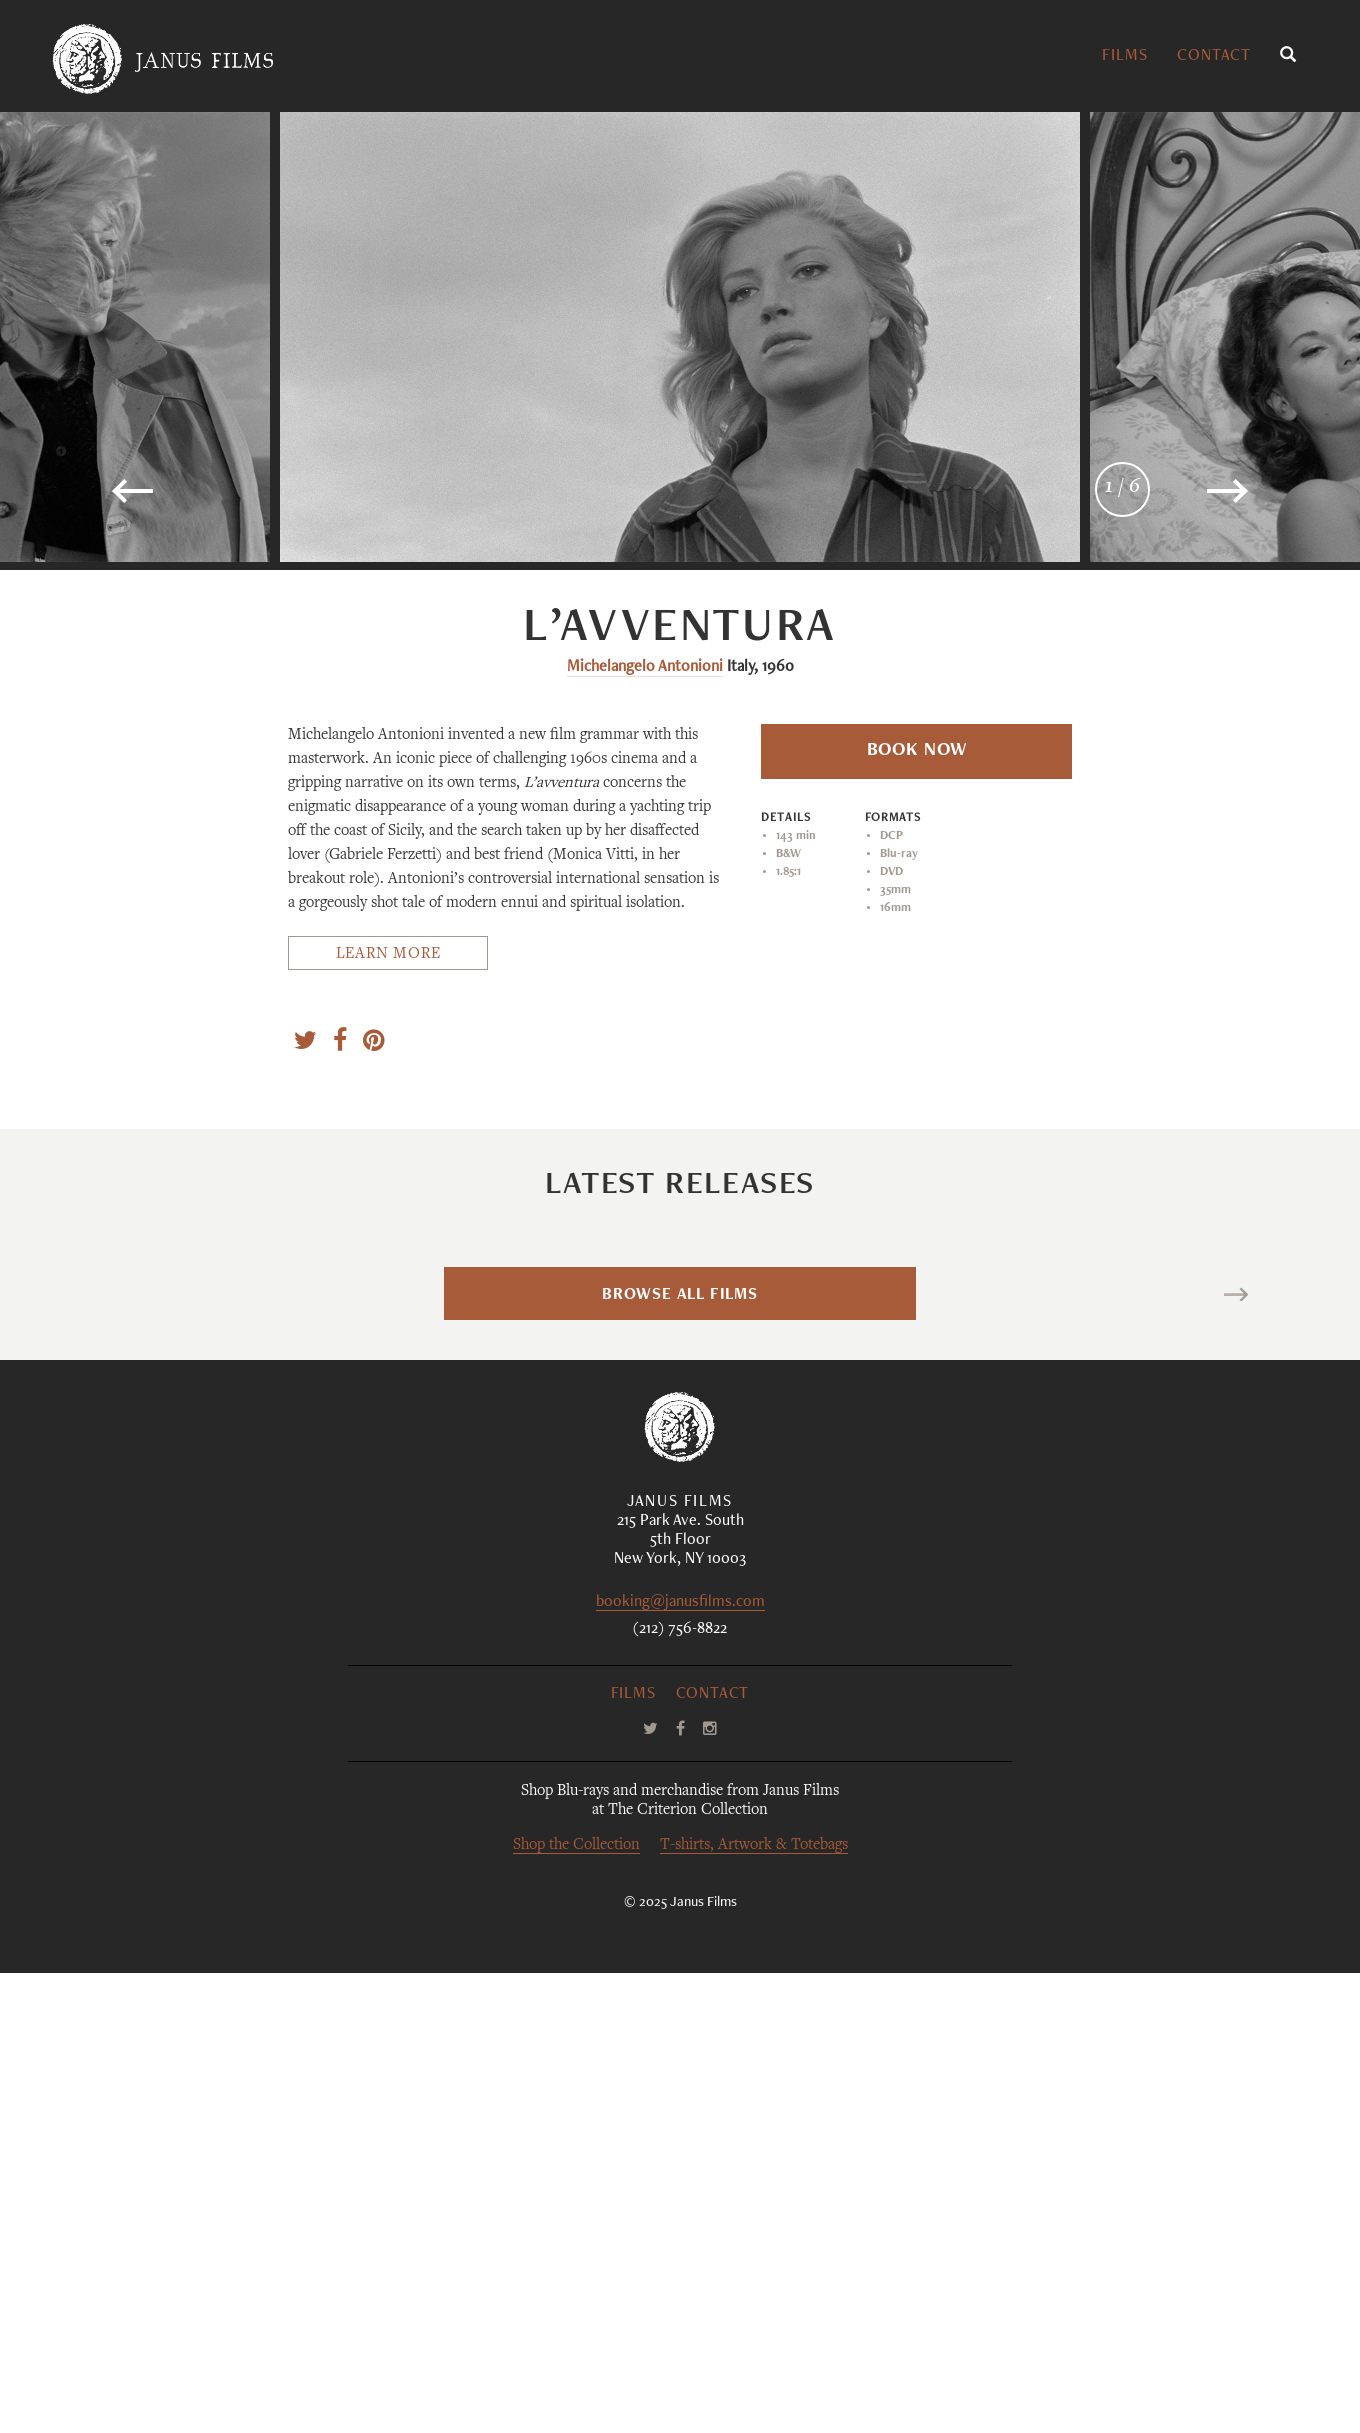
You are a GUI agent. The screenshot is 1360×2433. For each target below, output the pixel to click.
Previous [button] (196, 499)
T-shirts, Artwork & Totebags (754, 2305)
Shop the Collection (576, 2305)
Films (1124, 57)
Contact (1214, 57)
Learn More (388, 954)
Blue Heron (267, 1440)
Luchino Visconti (561, 1577)
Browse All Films (680, 1756)
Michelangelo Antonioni (645, 668)
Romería (1226, 1440)
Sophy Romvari (230, 1577)
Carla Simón (1195, 1577)
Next (1208, 1757)
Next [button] (1175, 499)
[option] (680, 337)
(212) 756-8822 (680, 2090)
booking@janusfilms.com (680, 2063)
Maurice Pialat (874, 1577)
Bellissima (587, 1440)
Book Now (917, 751)
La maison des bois (907, 1440)
